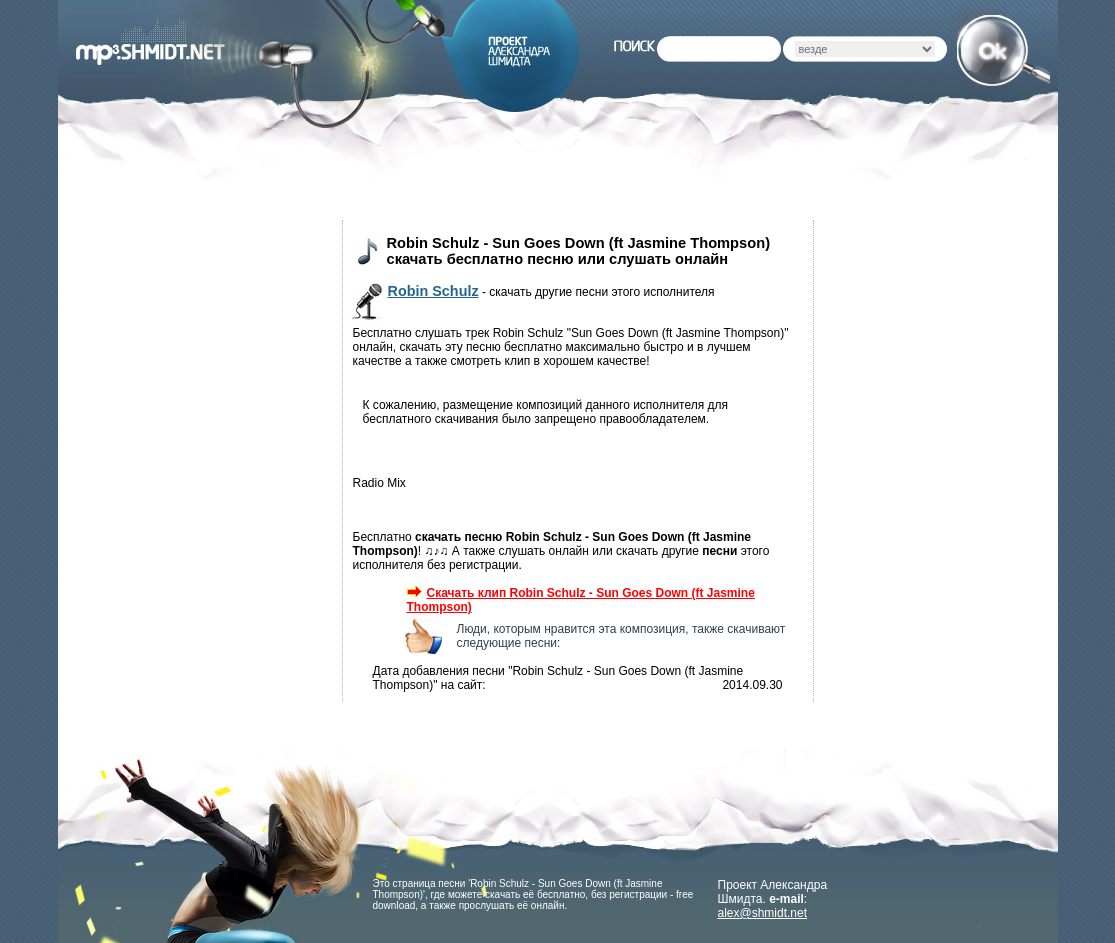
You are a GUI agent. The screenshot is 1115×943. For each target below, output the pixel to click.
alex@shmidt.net (763, 913)
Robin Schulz (433, 291)
